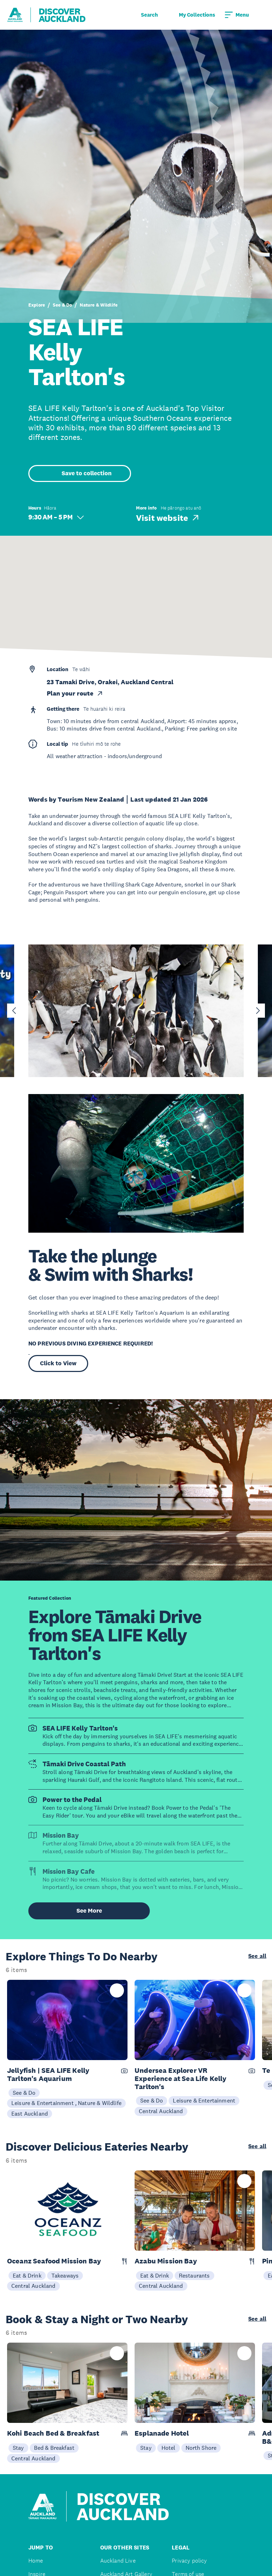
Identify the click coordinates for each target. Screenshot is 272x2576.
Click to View (58, 1363)
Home (35, 2560)
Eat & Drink (27, 2275)
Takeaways (65, 2275)
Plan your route (75, 693)
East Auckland (29, 2113)
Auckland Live (118, 2560)
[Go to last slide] (14, 1011)
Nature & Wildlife (99, 305)
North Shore (201, 2447)
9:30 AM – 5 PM (56, 517)
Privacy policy (189, 2560)
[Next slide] (258, 1011)
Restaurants (194, 2275)
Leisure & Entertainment (204, 2100)
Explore (36, 305)
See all (257, 1956)
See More (89, 1910)
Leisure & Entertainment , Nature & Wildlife (66, 2102)
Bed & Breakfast (54, 2447)
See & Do (62, 305)
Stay (18, 2447)
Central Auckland (161, 2111)
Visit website (168, 517)
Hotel (169, 2447)
